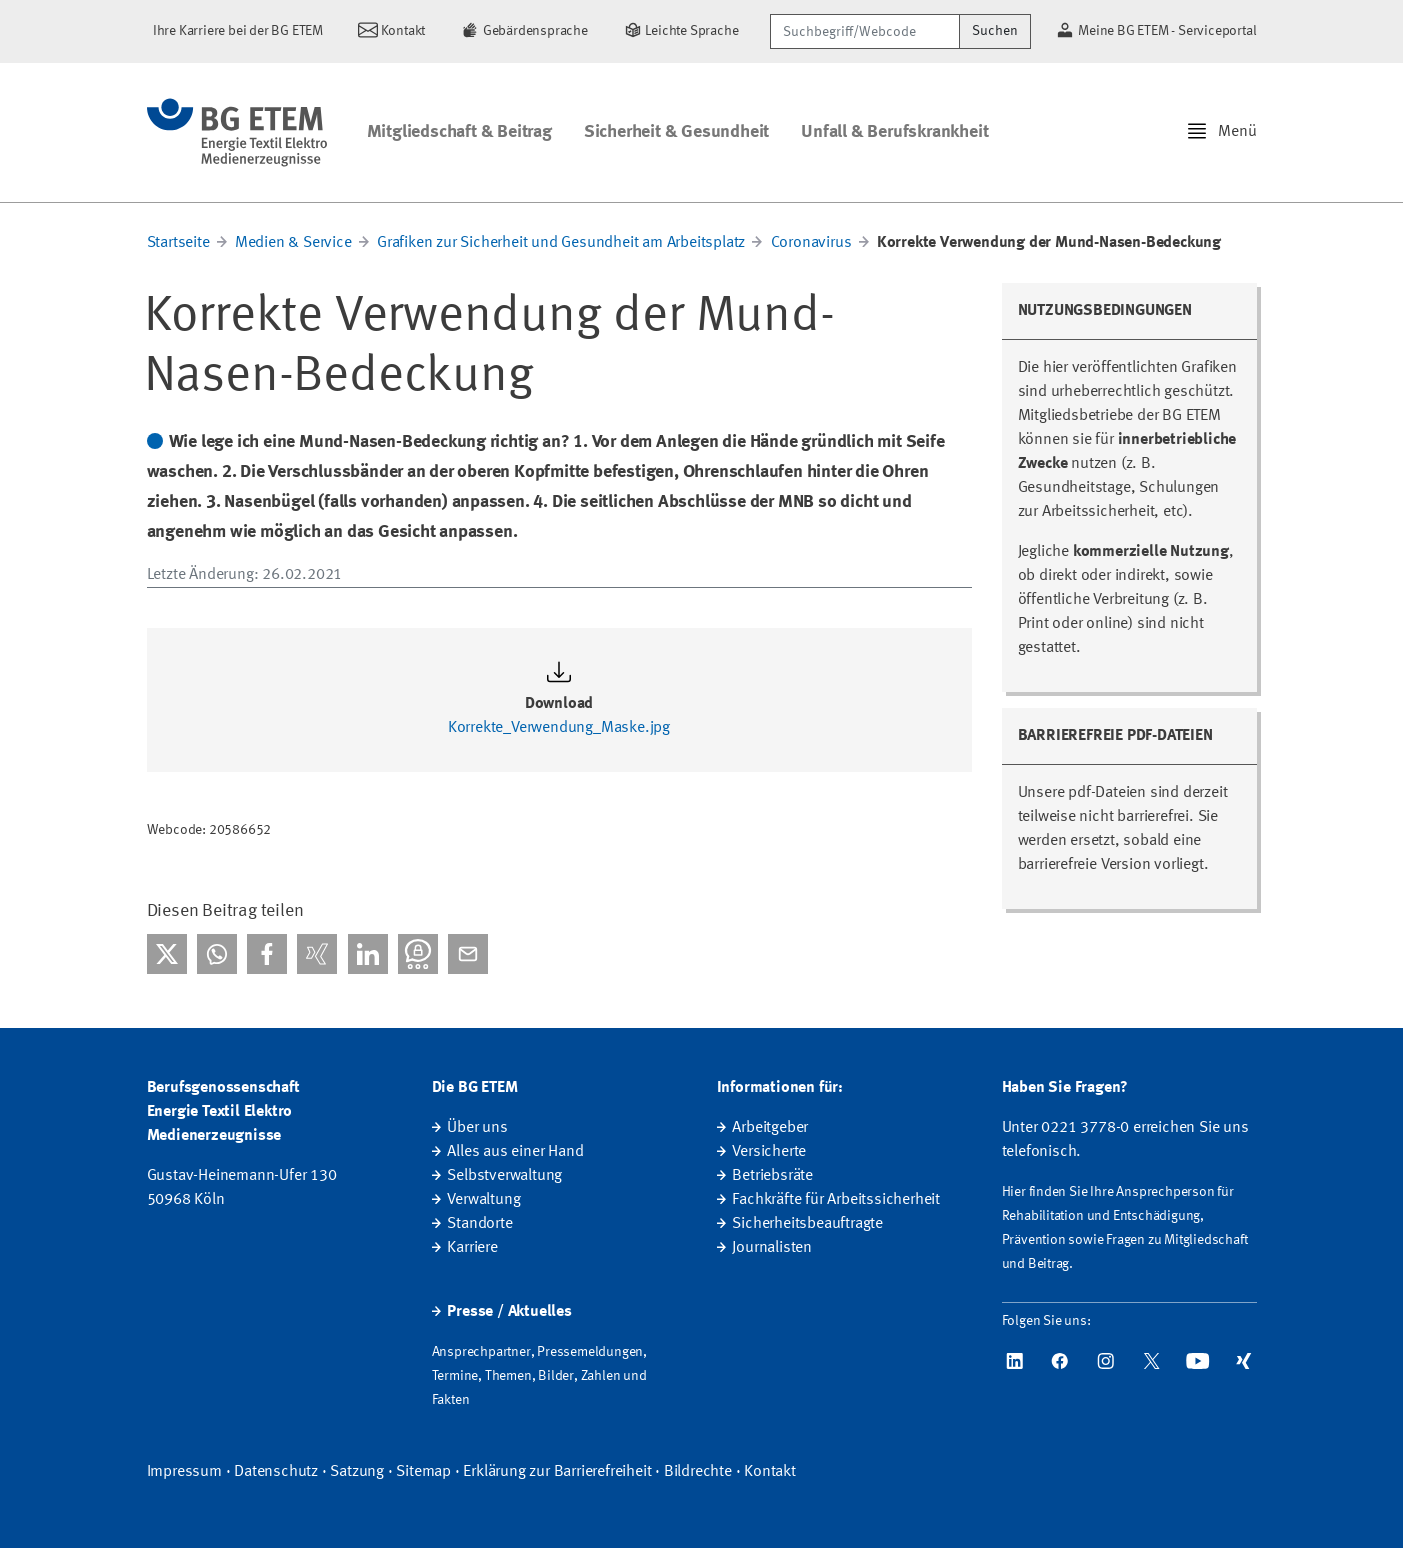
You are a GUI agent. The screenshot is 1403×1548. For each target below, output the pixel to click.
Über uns (477, 1128)
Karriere (472, 1248)
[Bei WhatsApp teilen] (217, 954)
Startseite (178, 243)
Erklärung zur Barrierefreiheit (557, 1472)
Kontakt (770, 1472)
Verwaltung (483, 1200)
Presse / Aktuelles (509, 1312)
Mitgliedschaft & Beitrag (459, 132)
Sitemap (423, 1472)
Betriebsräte (772, 1176)
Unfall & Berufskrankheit (894, 132)
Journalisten (772, 1248)
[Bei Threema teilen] (418, 954)
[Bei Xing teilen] (317, 954)
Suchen (995, 31)
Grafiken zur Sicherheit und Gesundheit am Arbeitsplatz (561, 243)
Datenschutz (276, 1472)
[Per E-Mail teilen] (468, 954)
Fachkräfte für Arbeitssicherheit (836, 1200)
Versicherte (769, 1152)
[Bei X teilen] (167, 954)
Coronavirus (811, 243)
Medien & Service (293, 243)
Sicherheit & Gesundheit (676, 132)
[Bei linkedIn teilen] (368, 954)
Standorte (479, 1224)
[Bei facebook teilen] (267, 954)
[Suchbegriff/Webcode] (865, 31)
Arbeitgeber (770, 1128)
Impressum (184, 1472)
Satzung (357, 1472)
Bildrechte (698, 1472)
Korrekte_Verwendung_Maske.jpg (559, 728)
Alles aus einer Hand (515, 1152)
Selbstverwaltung (504, 1176)
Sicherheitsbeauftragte (807, 1224)
